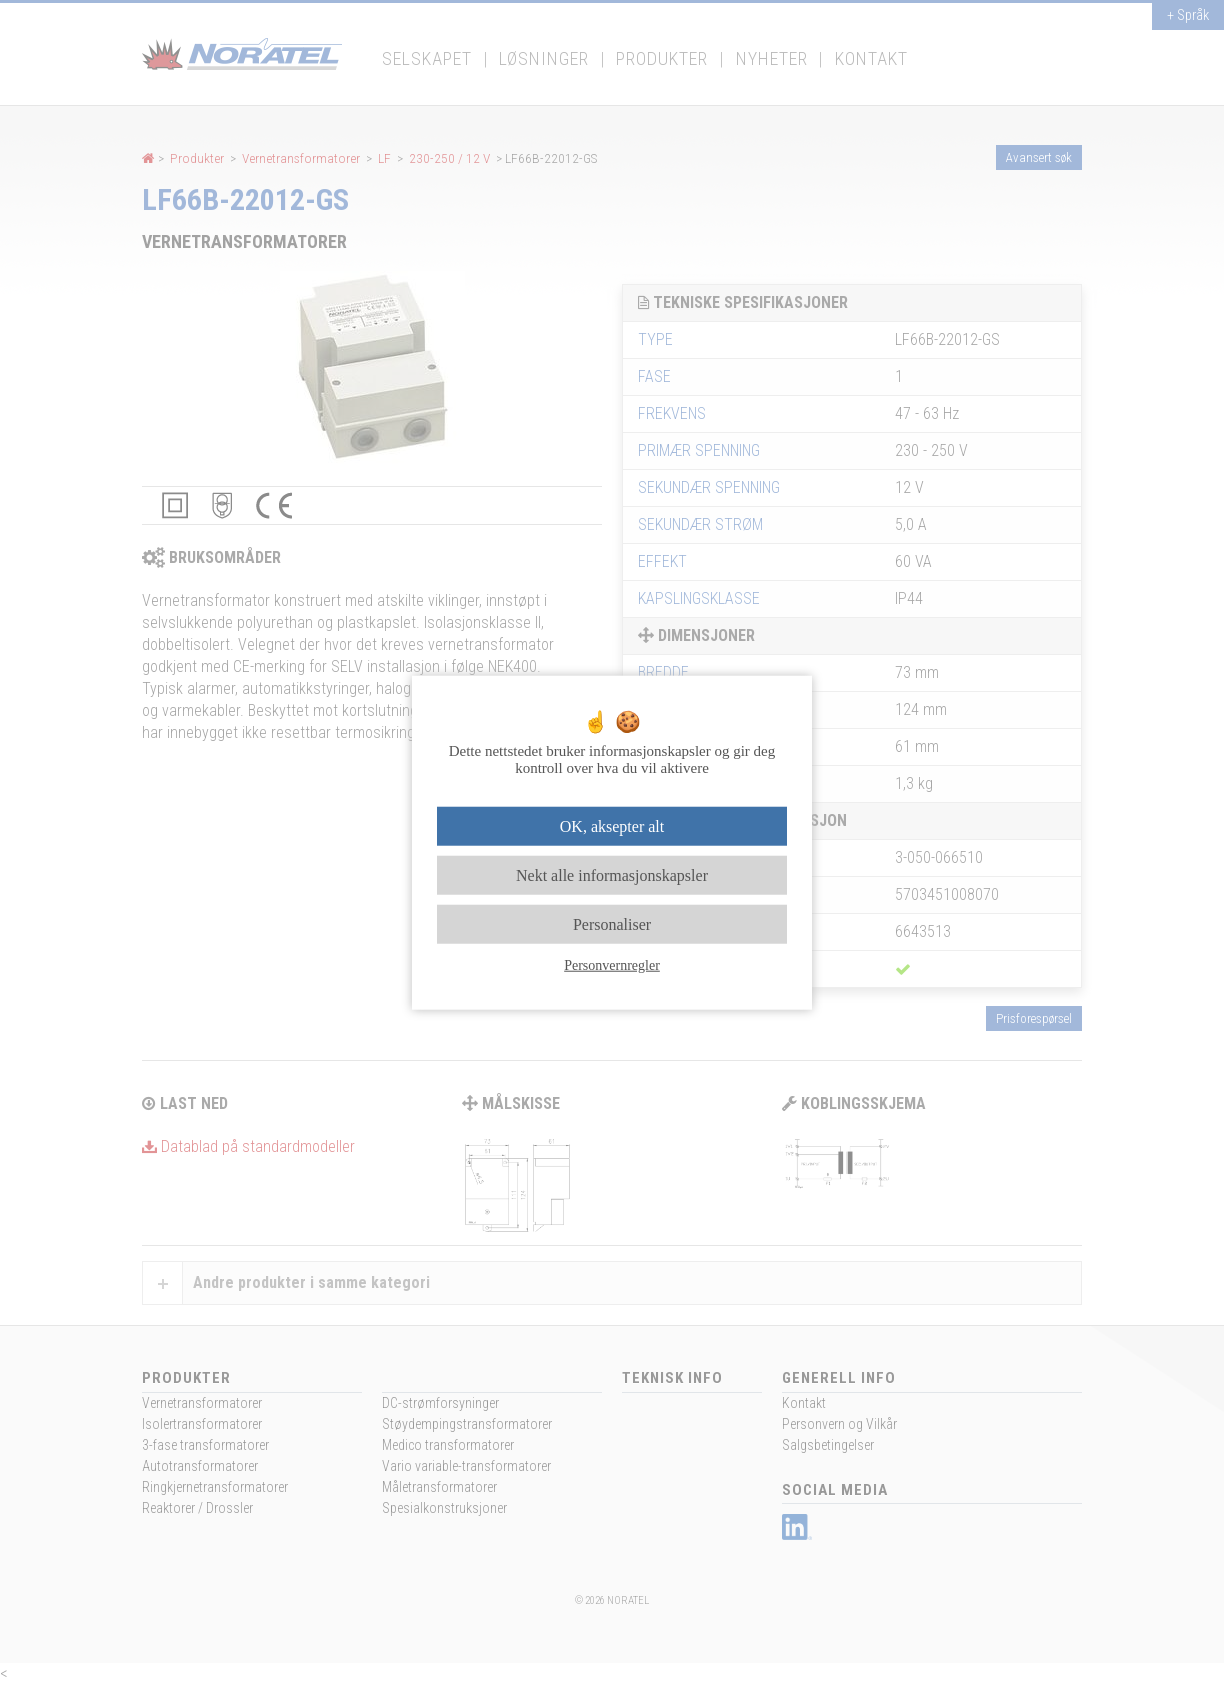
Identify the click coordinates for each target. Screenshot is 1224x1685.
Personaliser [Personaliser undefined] (612, 924)
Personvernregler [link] (612, 965)
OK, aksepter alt (612, 825)
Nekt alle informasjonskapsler (612, 874)
